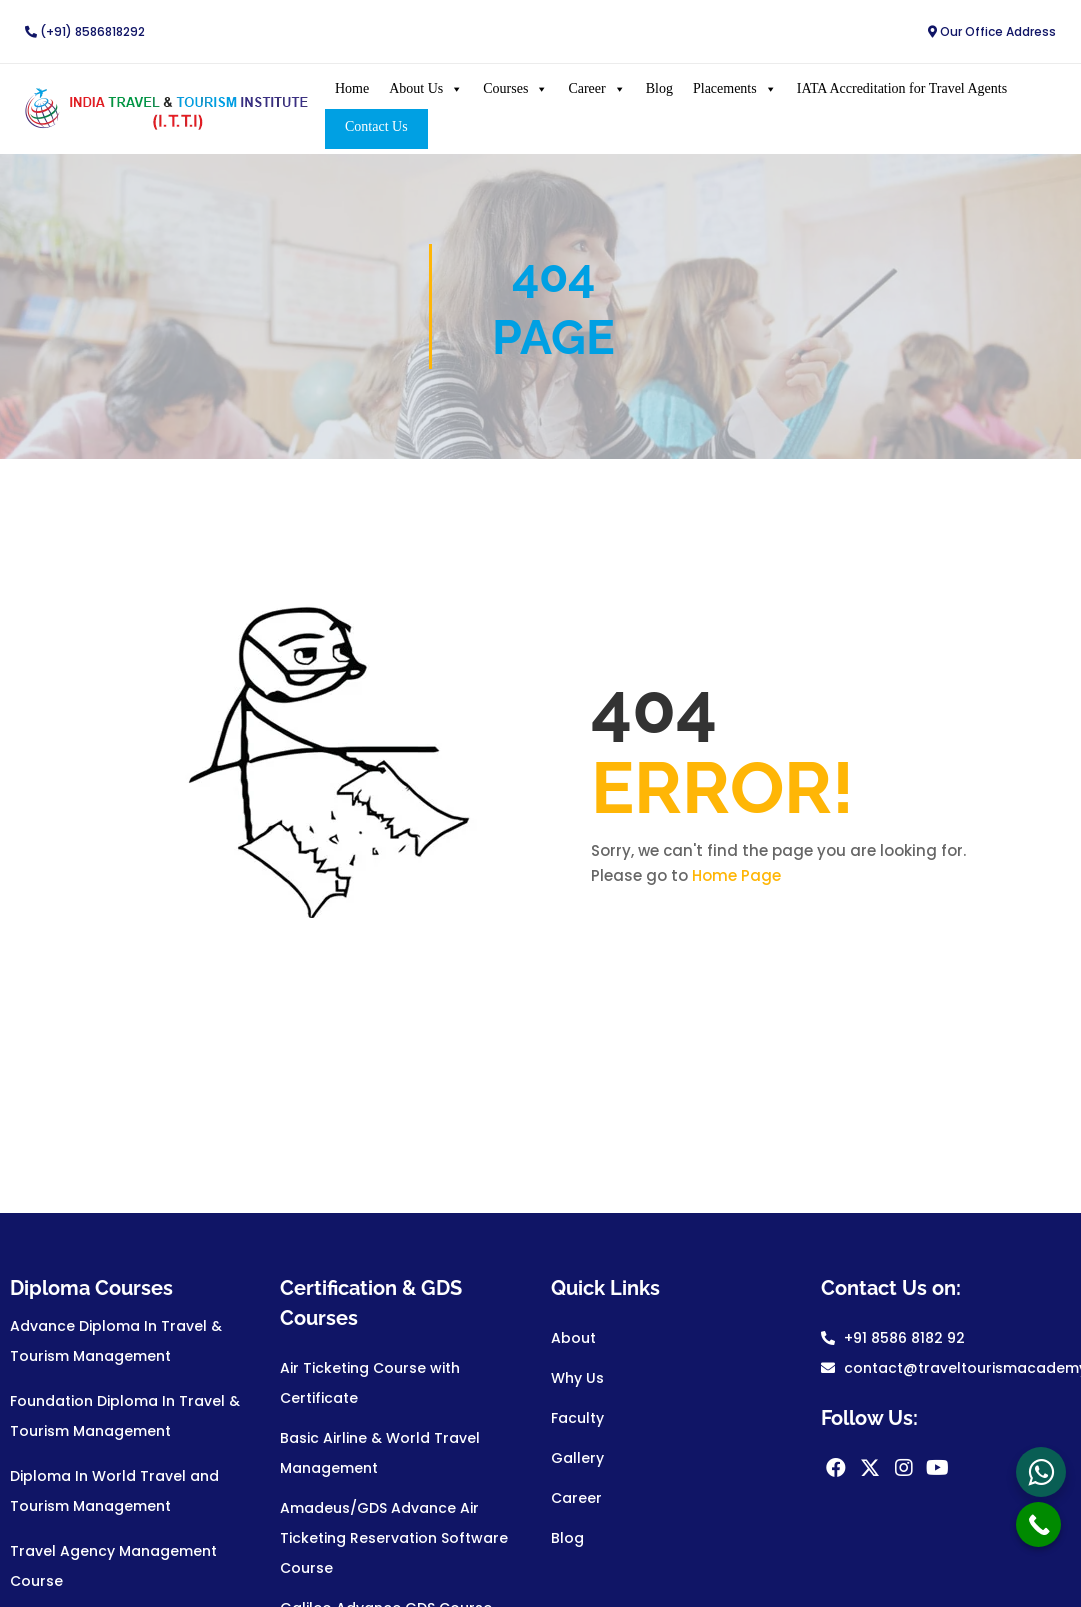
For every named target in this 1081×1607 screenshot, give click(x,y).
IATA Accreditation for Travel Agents (900, 87)
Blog (657, 87)
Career (595, 88)
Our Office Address (992, 31)
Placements (733, 88)
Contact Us (374, 125)
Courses (514, 88)
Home (350, 87)
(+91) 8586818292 (85, 31)
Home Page (736, 874)
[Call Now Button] (1038, 1524)
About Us (425, 88)
